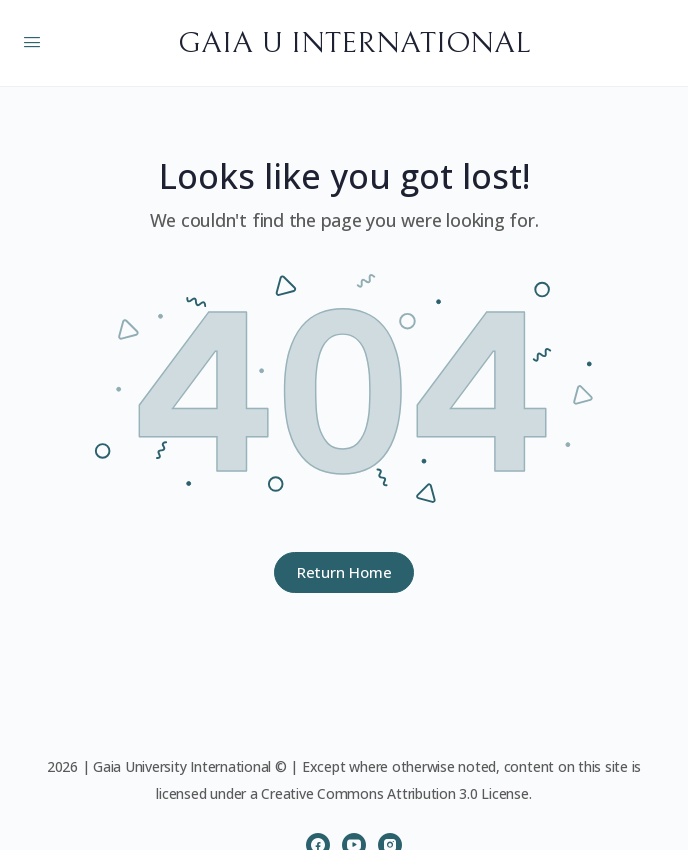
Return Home (344, 572)
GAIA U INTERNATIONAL (354, 43)
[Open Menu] (32, 41)
